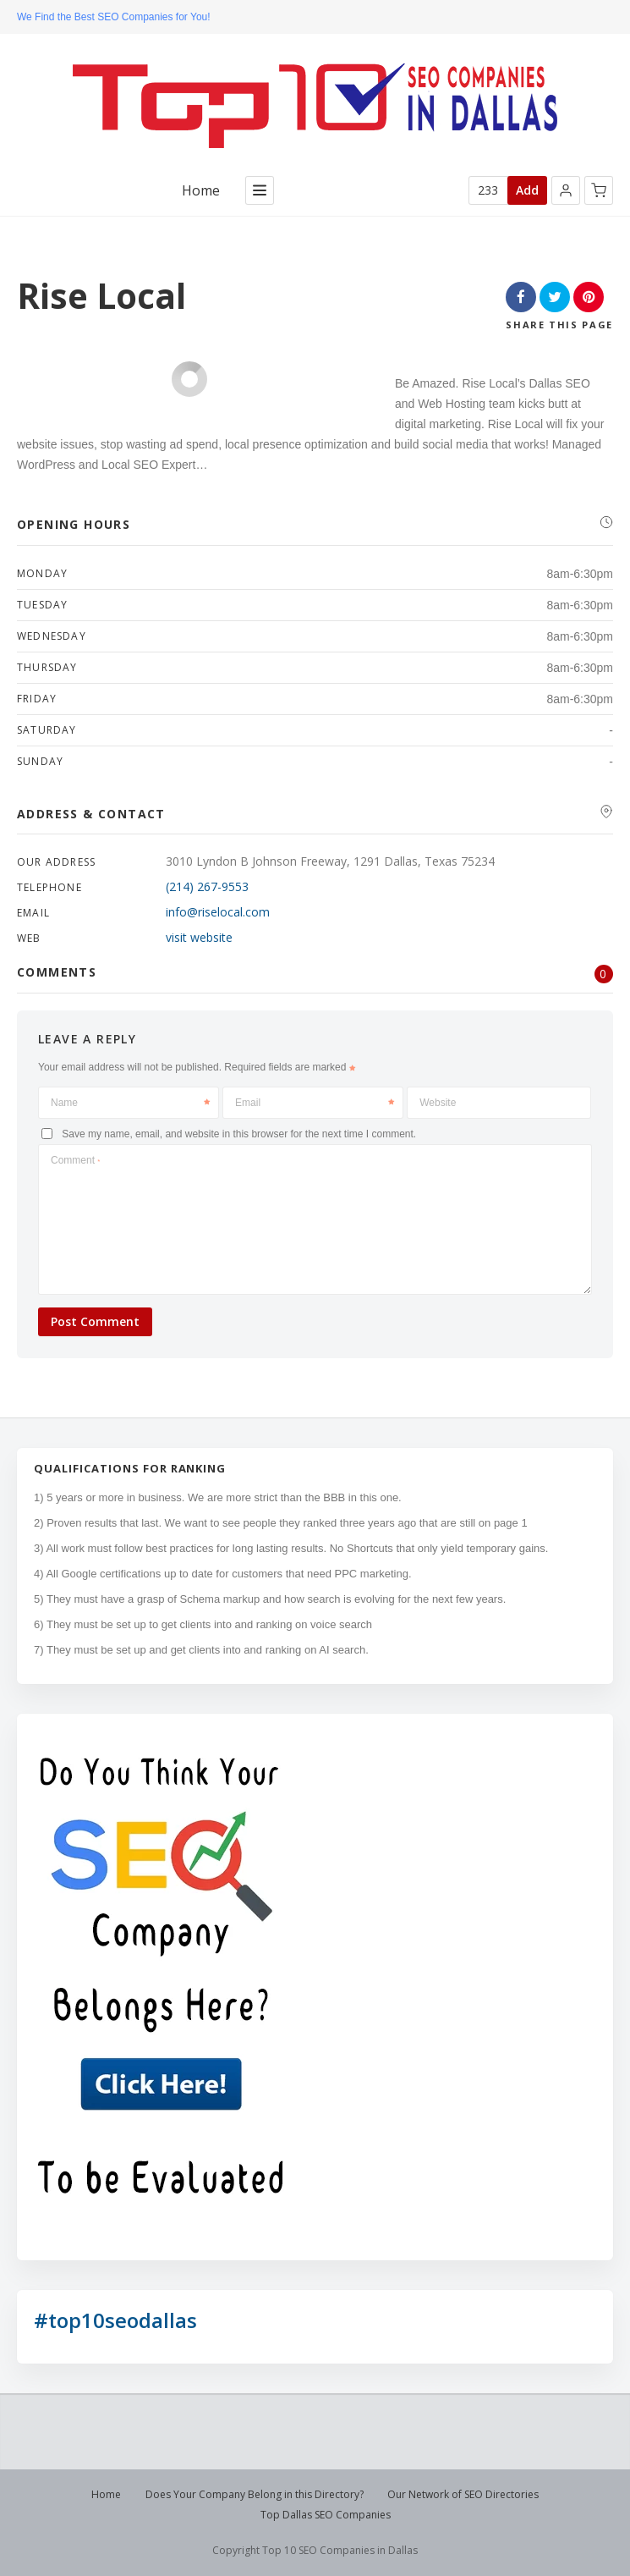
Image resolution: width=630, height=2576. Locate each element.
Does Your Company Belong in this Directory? (254, 2494)
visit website (199, 937)
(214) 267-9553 (207, 886)
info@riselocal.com (218, 912)
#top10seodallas (115, 2320)
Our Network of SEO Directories (463, 2494)
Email (314, 1103)
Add (527, 190)
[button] (565, 190)
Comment (75, 1160)
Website (437, 1103)
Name (130, 1103)
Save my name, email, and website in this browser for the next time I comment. (239, 1134)
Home (201, 191)
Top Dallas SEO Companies (325, 2514)
